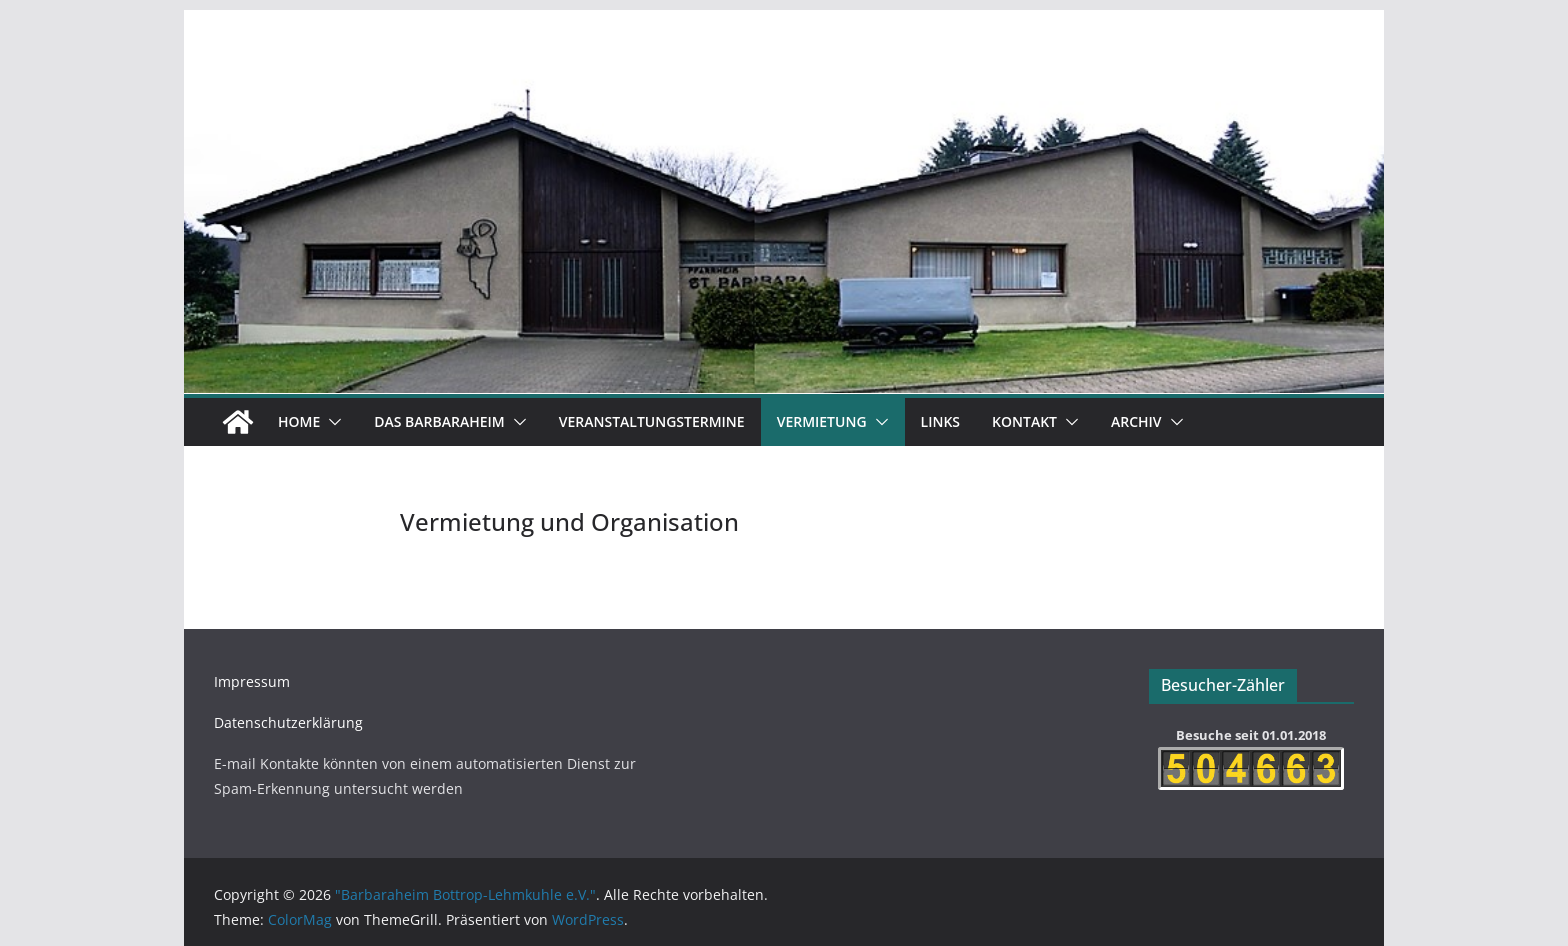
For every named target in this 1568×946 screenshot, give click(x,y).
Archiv (1136, 421)
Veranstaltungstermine (652, 421)
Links (940, 421)
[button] (331, 422)
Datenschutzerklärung (288, 722)
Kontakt (1024, 421)
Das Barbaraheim (439, 421)
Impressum (252, 681)
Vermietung (822, 421)
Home (299, 421)
